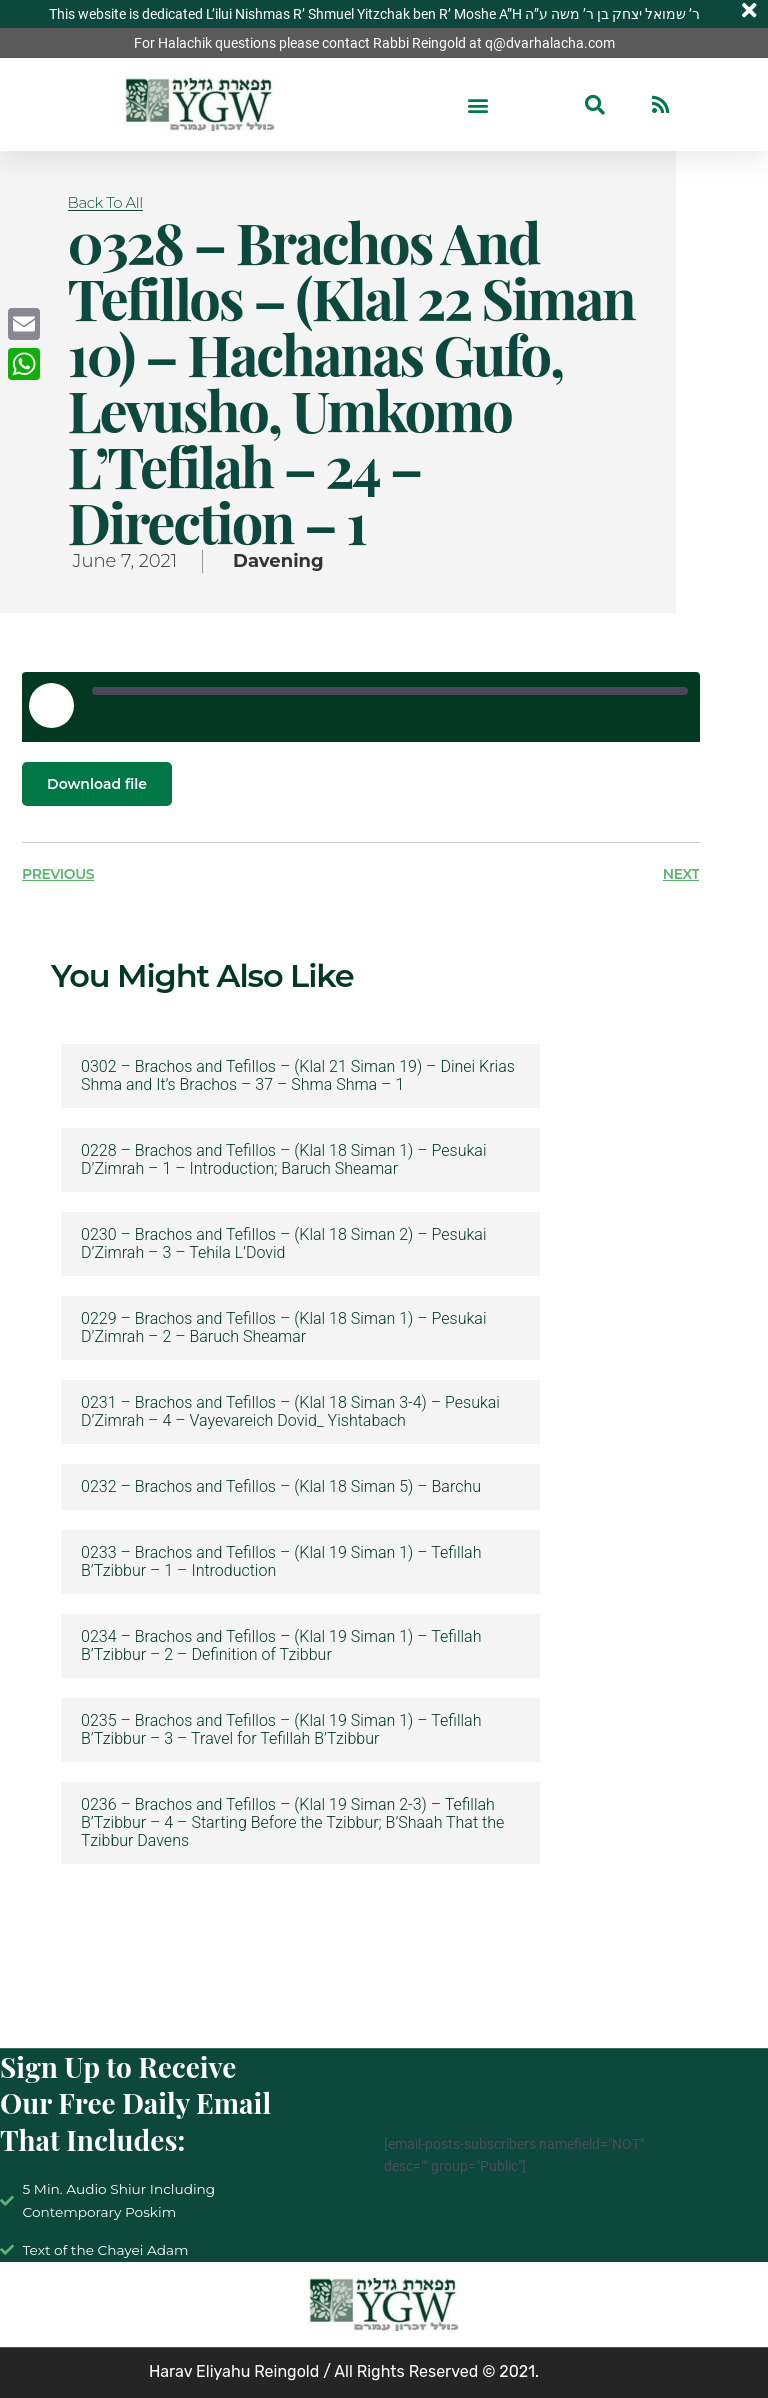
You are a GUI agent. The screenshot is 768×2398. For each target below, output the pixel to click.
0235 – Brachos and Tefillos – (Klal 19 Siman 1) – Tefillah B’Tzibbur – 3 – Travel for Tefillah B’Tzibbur (281, 1730)
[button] (478, 104)
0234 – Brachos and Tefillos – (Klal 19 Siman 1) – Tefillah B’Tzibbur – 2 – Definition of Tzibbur (281, 1646)
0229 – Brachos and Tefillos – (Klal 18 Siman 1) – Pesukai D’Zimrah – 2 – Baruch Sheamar (283, 1328)
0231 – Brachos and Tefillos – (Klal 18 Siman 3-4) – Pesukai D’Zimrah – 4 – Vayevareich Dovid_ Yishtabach (290, 1412)
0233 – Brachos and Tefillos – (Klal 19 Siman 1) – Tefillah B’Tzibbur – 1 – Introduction (281, 1562)
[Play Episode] (51, 705)
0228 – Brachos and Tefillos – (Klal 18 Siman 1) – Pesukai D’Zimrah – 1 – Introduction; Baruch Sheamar (283, 1160)
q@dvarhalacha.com (550, 43)
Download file (97, 784)
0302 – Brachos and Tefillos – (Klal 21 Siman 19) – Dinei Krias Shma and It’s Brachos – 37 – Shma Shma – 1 (298, 1076)
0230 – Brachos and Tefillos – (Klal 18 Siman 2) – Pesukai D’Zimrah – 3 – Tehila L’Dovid (283, 1244)
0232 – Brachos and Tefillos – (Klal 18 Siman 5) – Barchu (281, 1487)
